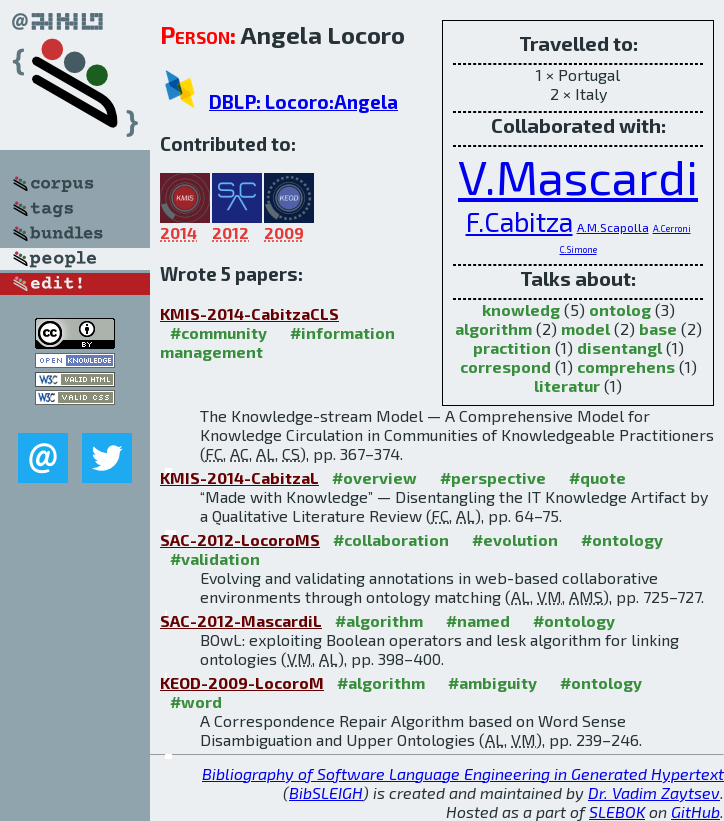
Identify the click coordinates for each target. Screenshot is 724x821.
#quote (597, 477)
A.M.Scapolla (613, 227)
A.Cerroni (672, 228)
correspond (505, 366)
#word (196, 701)
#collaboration (391, 539)
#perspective (493, 477)
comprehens (626, 366)
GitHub (695, 811)
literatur (567, 385)
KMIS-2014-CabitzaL (239, 477)
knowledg (521, 309)
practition (512, 347)
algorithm (493, 328)
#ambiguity (492, 682)
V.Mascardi (578, 176)
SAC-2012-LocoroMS (240, 539)
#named (478, 620)
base (658, 328)
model (585, 328)
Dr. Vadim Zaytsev (654, 792)
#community (218, 332)
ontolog (620, 309)
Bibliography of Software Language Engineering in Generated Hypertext (463, 773)
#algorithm (379, 620)
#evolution (515, 539)
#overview (374, 477)
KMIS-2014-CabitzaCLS (249, 313)
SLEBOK (617, 811)
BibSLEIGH (326, 792)
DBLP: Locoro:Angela (303, 101)
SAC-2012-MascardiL (241, 620)
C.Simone (578, 249)
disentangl (619, 347)
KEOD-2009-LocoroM (242, 682)
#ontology (622, 539)
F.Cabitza (519, 221)
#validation (215, 558)
